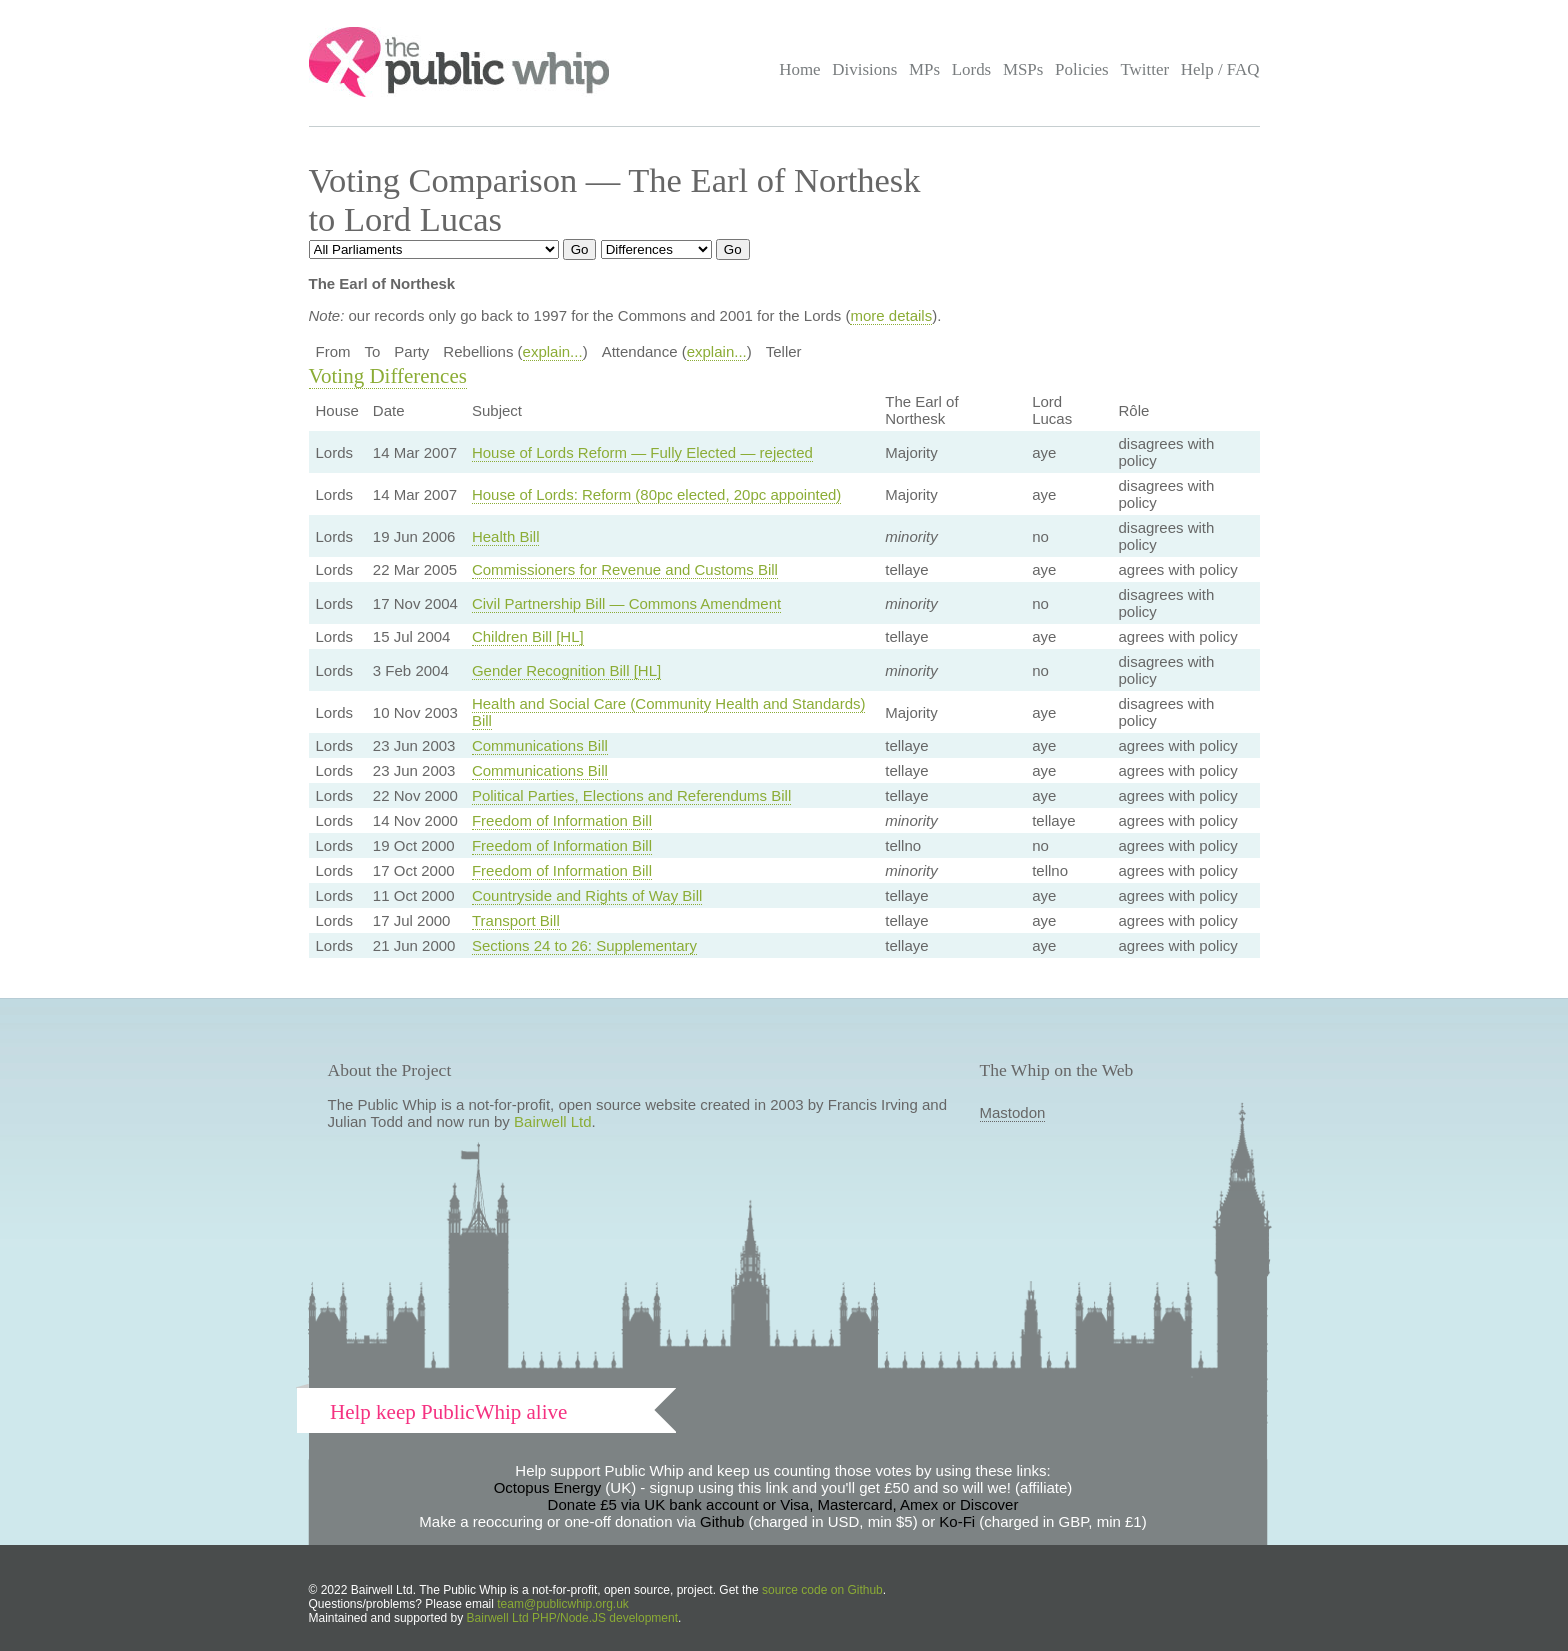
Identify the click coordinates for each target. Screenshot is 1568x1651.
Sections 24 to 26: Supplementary (584, 945)
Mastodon (1013, 1112)
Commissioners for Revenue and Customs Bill (625, 569)
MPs (924, 69)
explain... (553, 351)
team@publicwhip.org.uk (563, 1604)
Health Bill (506, 536)
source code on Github (822, 1590)
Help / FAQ (1220, 69)
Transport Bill (516, 920)
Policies (1082, 69)
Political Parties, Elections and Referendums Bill (631, 795)
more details (891, 315)
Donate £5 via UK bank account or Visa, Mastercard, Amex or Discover (783, 1504)
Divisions (864, 69)
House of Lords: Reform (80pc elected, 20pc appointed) (656, 494)
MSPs (1023, 69)
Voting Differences (388, 376)
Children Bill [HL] (528, 636)
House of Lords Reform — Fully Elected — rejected (642, 452)
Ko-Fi (957, 1521)
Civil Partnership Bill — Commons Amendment (626, 603)
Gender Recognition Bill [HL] (566, 670)
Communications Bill (540, 745)
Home (799, 69)
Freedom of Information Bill (562, 820)
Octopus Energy (548, 1487)
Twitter (1144, 69)
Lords (972, 69)
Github (722, 1521)
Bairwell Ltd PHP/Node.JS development (572, 1618)
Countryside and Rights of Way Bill (587, 895)
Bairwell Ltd (553, 1121)
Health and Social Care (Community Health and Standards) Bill (669, 712)
